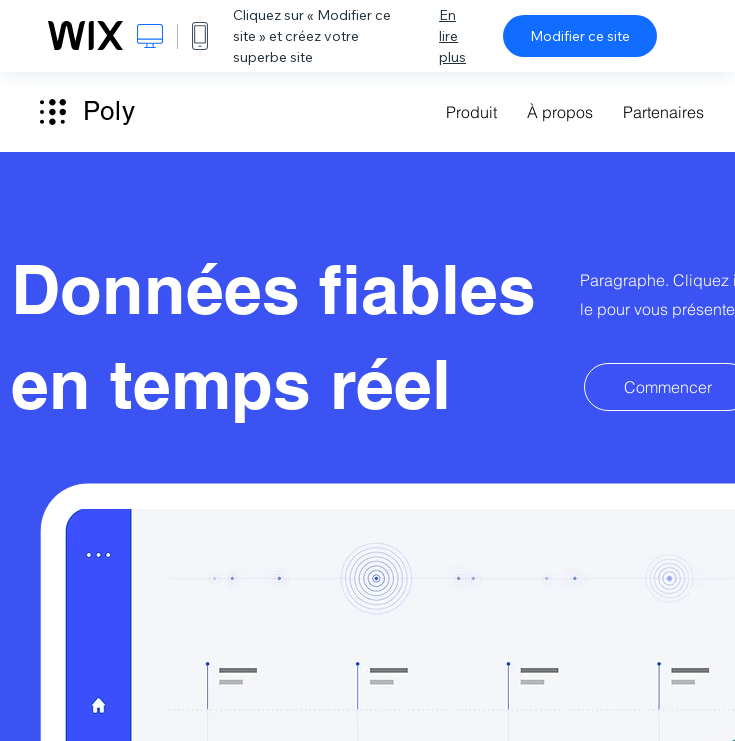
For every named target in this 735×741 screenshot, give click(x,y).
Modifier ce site (580, 36)
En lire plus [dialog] (452, 36)
